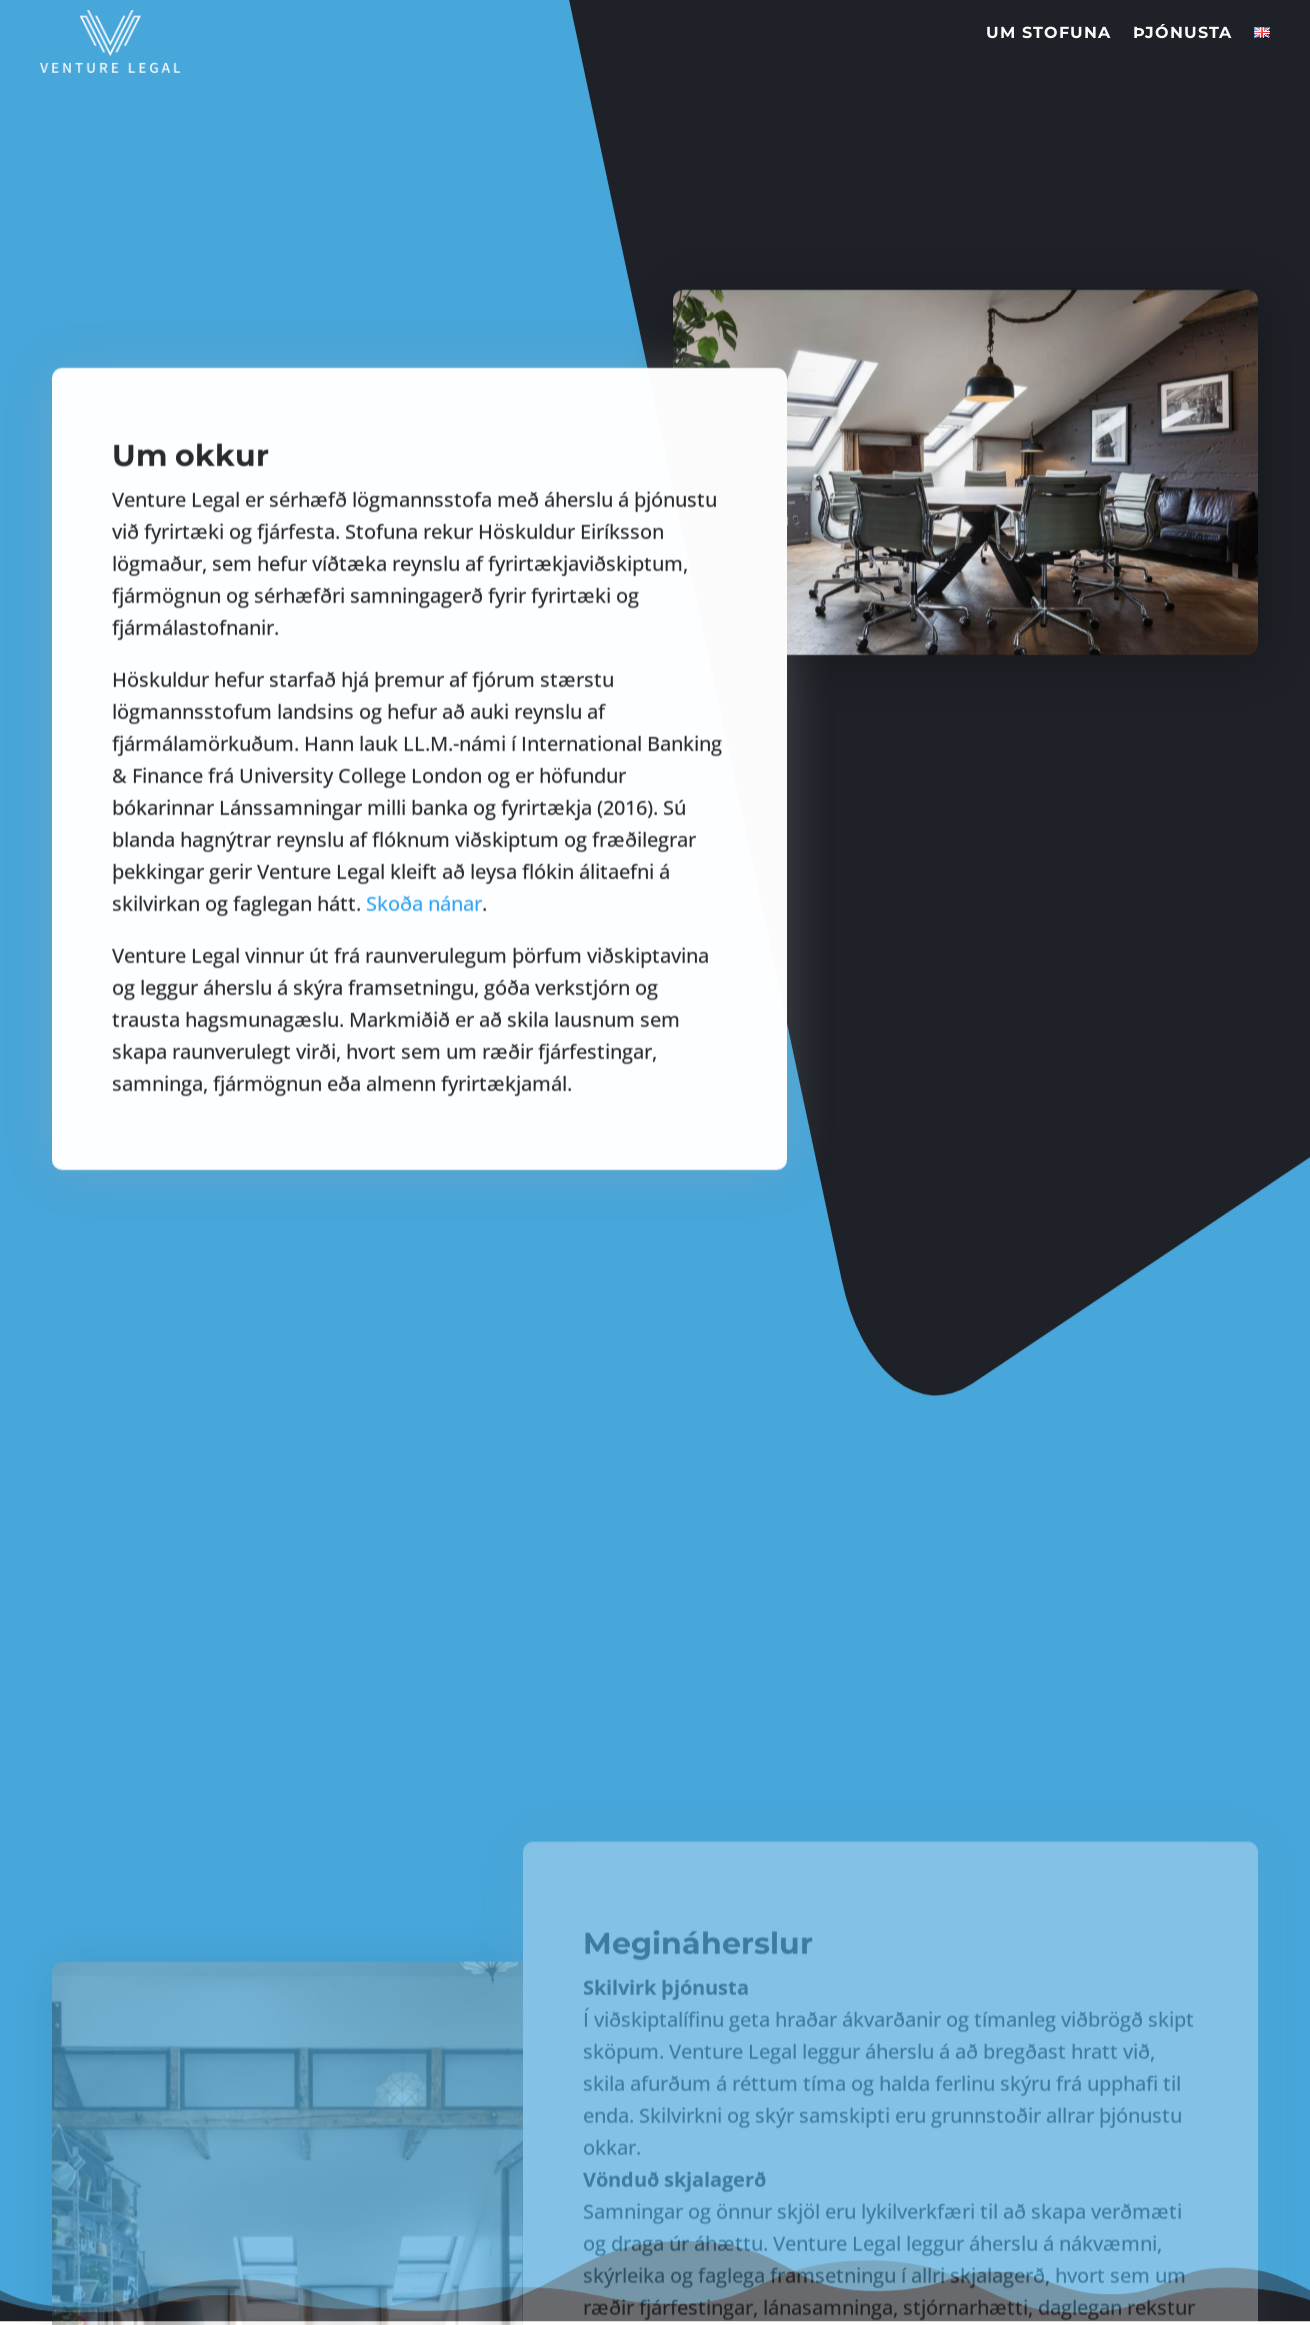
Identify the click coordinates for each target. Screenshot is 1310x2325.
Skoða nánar (424, 1017)
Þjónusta (1182, 10)
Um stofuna (1048, 10)
